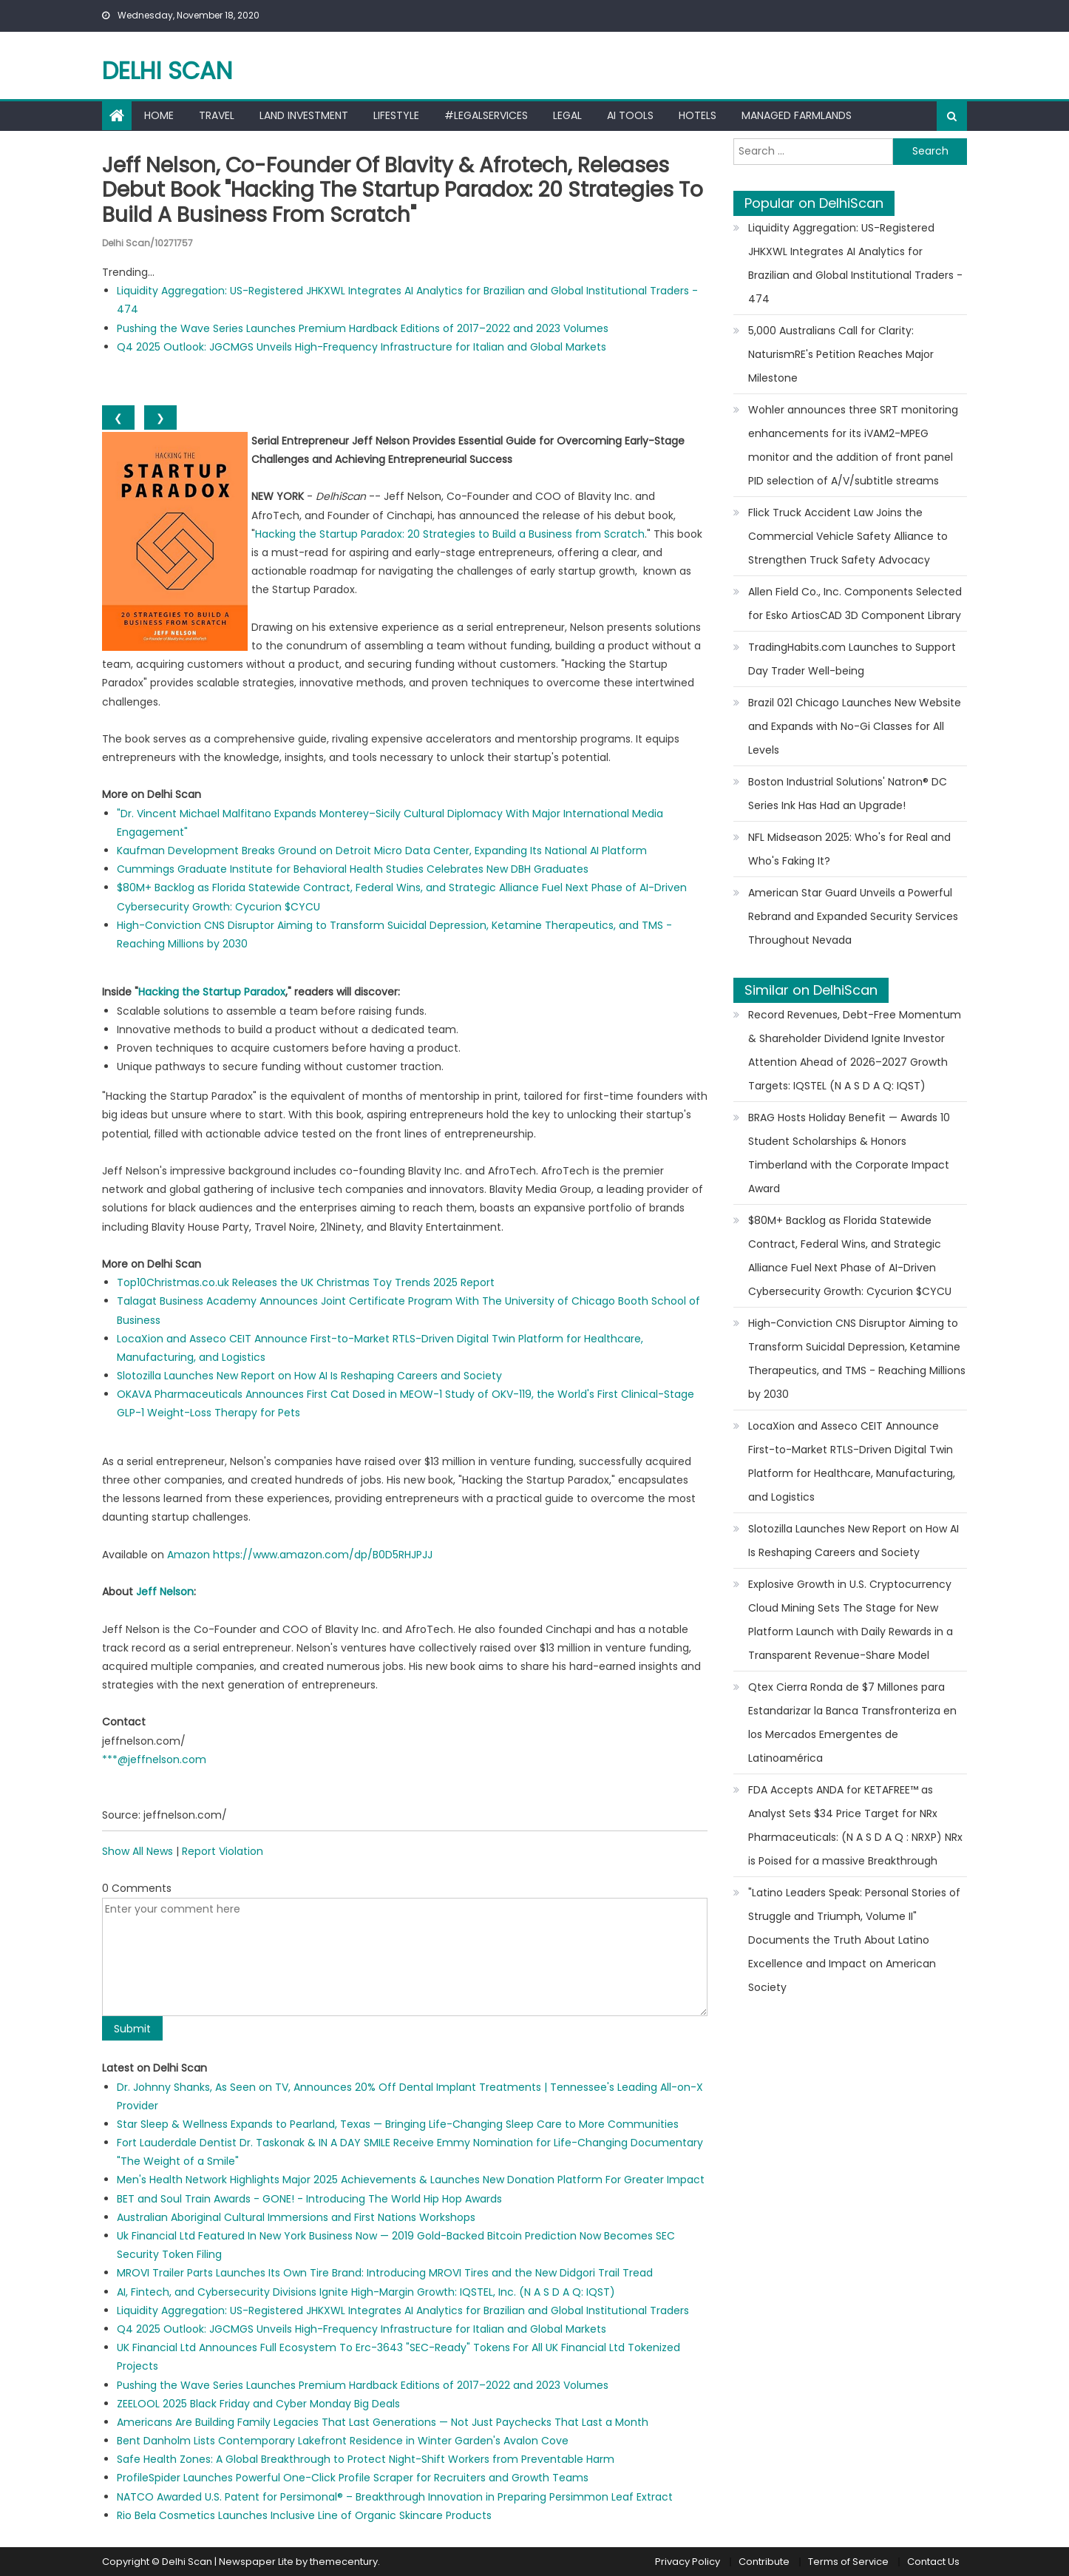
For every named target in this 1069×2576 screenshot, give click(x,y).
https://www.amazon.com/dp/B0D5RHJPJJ (322, 1554)
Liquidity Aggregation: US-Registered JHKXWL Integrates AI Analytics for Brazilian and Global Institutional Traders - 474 (855, 263)
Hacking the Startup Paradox (211, 991)
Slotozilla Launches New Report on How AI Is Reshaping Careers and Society (309, 1375)
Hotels (697, 115)
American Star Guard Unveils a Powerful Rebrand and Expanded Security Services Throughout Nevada (853, 916)
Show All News (137, 1851)
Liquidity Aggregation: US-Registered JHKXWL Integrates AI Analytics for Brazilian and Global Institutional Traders (403, 2310)
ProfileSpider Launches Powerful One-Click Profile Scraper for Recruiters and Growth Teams (352, 2477)
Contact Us (933, 2562)
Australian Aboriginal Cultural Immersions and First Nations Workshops (296, 2217)
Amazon (188, 1554)
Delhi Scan (167, 70)
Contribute (764, 2562)
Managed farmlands (796, 115)
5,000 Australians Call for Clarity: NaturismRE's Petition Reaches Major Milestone (841, 354)
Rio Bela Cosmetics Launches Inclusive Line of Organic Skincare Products (304, 2515)
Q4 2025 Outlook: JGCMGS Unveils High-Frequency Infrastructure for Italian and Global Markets (361, 346)
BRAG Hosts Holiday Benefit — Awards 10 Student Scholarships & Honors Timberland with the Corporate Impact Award (849, 1153)
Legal (567, 115)
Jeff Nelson (165, 1591)
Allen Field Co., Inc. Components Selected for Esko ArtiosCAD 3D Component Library (855, 603)
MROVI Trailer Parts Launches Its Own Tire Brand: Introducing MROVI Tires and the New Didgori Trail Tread (385, 2272)
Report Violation (222, 1851)
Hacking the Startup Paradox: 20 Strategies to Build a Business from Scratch (450, 534)
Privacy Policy (687, 2562)
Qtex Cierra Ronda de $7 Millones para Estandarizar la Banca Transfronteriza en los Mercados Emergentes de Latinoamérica (852, 1722)
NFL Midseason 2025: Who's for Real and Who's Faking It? (849, 849)
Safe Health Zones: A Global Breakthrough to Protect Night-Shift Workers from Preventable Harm (365, 2459)
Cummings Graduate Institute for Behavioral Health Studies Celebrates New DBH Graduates (352, 869)
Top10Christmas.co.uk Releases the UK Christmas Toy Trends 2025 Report (306, 1282)
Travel (216, 115)
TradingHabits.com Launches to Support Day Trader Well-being (852, 659)
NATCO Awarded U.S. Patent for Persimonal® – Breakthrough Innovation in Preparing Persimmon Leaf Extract (395, 2496)
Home (159, 115)
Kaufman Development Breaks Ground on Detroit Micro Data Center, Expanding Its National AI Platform (382, 850)
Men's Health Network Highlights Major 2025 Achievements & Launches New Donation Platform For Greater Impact (411, 2179)
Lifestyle (396, 115)
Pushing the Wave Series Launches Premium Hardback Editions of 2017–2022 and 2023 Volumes (362, 328)
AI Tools (630, 115)
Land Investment (303, 115)
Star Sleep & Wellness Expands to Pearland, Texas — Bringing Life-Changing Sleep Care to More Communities (398, 2124)
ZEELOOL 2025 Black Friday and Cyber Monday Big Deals (258, 2403)
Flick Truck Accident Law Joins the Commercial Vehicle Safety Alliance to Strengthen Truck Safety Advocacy (848, 536)
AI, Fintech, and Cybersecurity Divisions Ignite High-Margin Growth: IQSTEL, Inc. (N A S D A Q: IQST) (366, 2292)
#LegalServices (486, 115)
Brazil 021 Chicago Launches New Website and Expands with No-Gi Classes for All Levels (854, 726)
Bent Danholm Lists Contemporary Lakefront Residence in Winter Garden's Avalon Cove (343, 2440)
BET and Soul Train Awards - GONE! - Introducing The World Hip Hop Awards (309, 2198)
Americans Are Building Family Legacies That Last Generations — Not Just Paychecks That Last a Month (382, 2422)
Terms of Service (848, 2562)
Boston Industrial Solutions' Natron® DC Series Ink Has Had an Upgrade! (847, 793)
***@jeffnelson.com (154, 1759)
